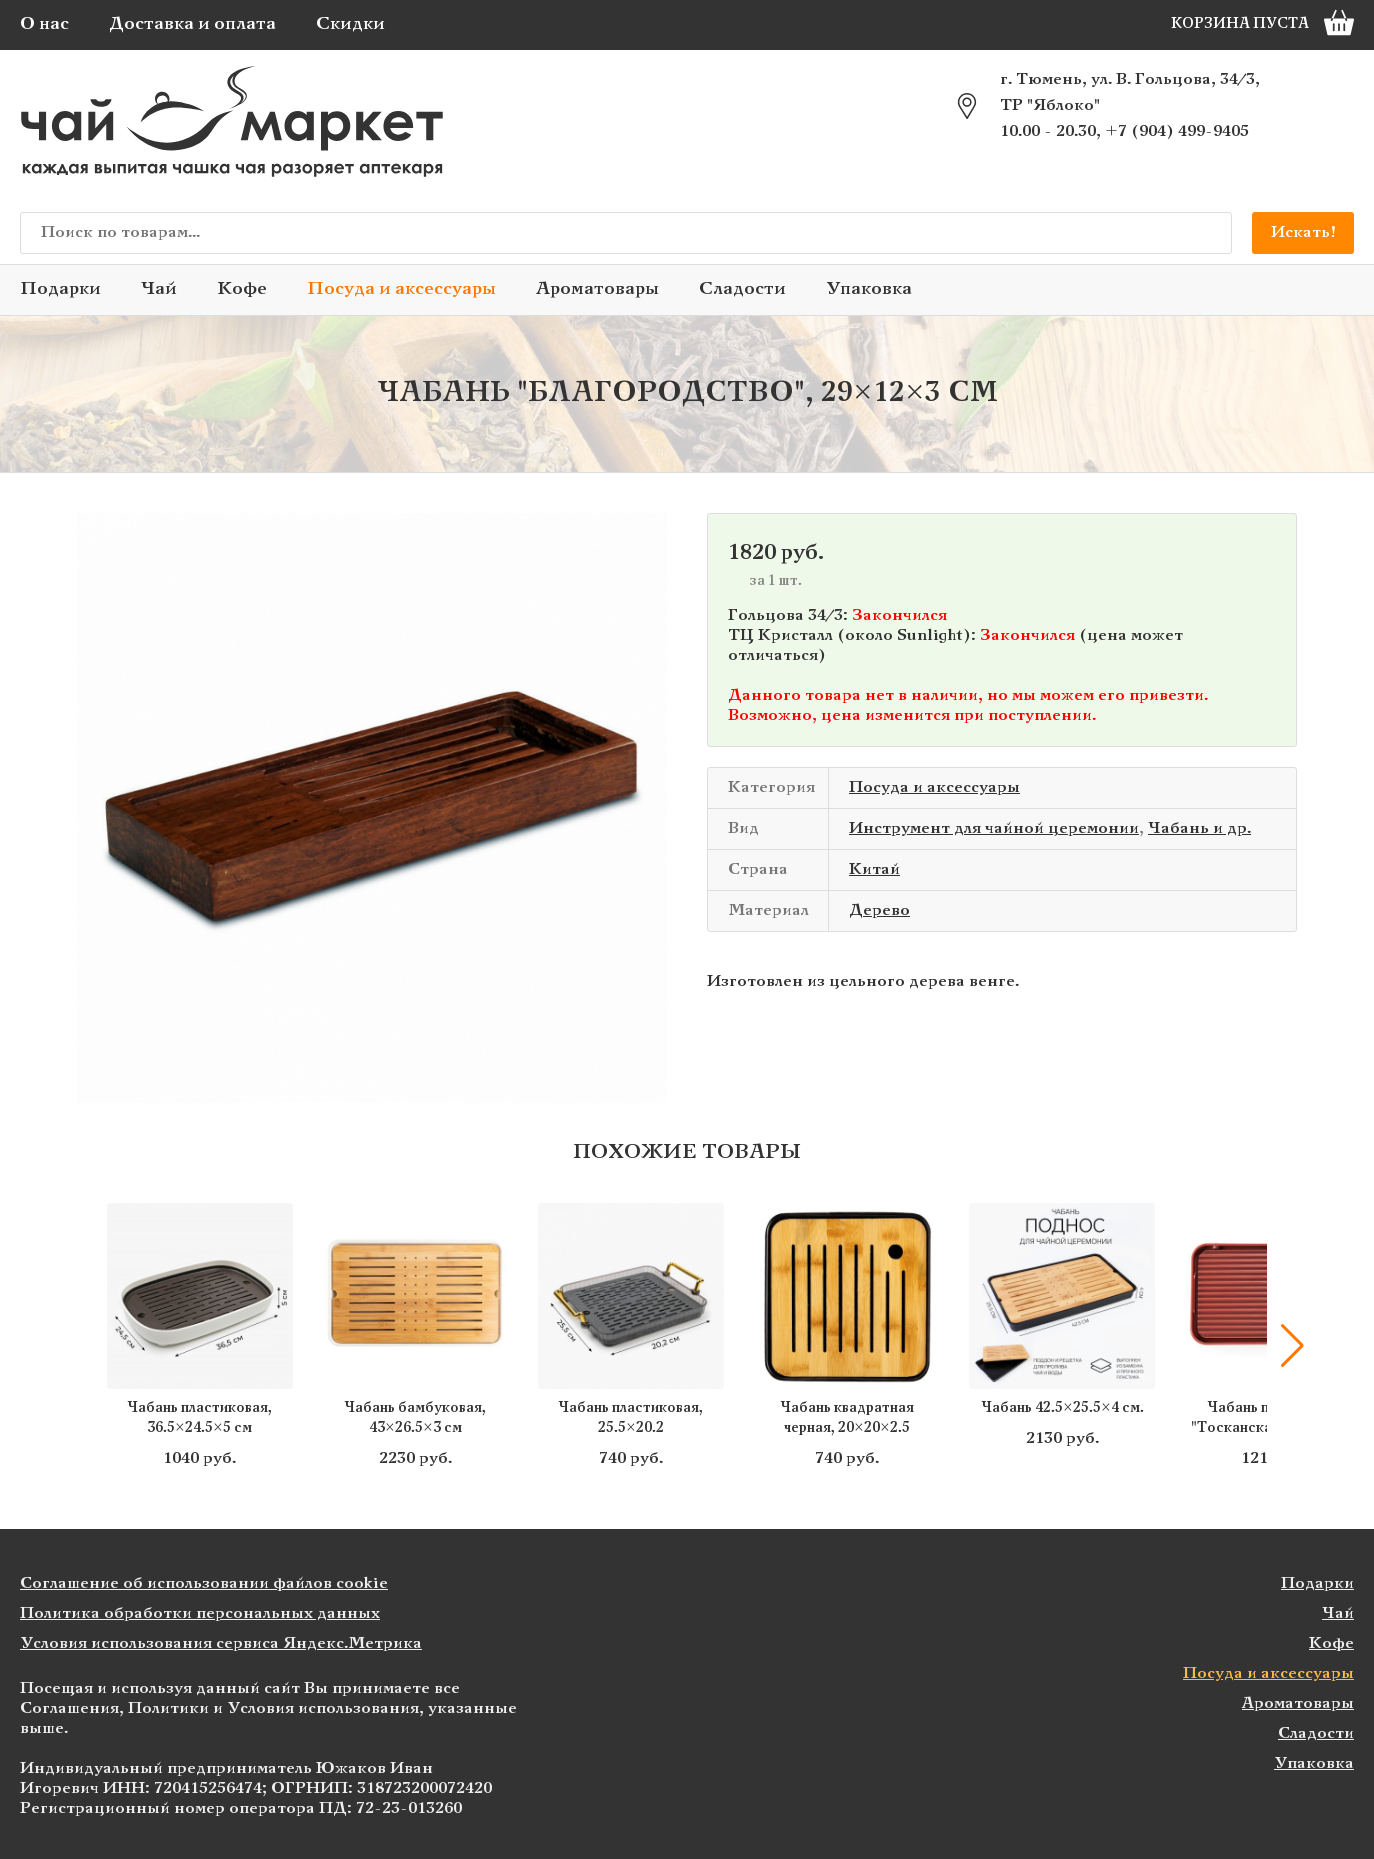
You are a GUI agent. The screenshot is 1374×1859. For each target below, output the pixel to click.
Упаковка (869, 289)
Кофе (242, 289)
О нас (44, 24)
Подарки (60, 289)
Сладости (742, 289)
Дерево (879, 910)
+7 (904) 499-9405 (1177, 131)
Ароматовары (597, 289)
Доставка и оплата (192, 24)
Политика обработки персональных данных (200, 1613)
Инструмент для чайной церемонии (994, 828)
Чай (159, 289)
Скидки (350, 24)
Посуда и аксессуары (401, 289)
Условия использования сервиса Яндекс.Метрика (221, 1643)
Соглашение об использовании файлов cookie (204, 1583)
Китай (874, 869)
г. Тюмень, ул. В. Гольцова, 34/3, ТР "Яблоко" (1130, 92)
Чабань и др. (1199, 828)
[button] (1292, 1346)
